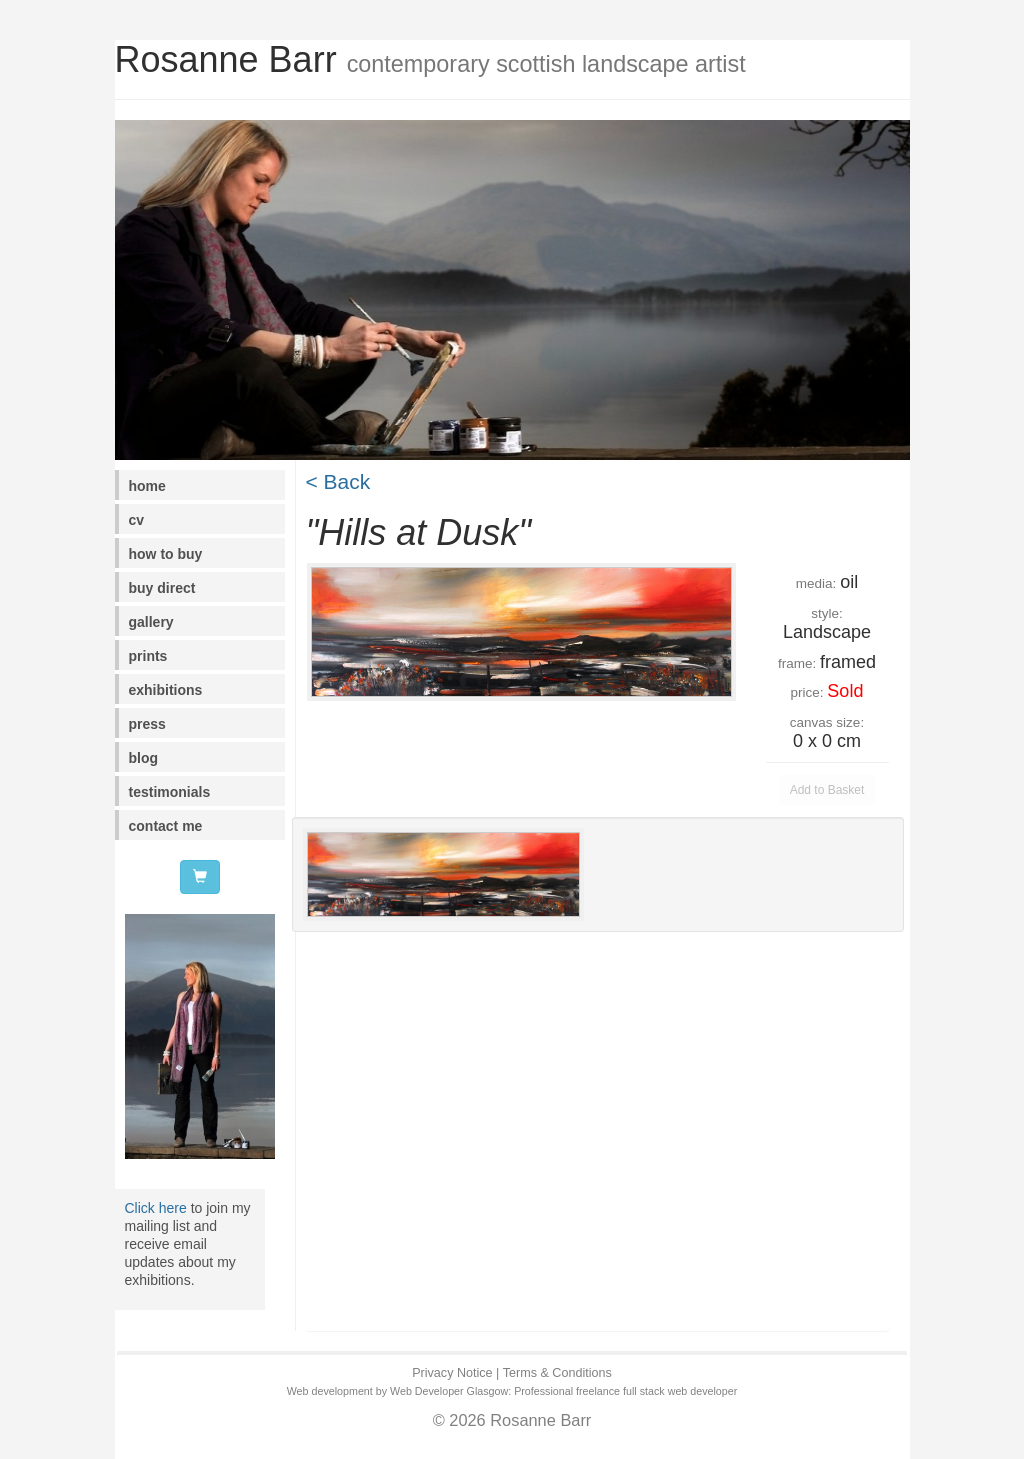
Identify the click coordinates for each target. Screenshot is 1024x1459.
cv (137, 520)
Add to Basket (827, 790)
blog (144, 758)
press (147, 724)
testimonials (170, 792)
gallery (151, 622)
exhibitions (166, 690)
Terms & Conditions (557, 1373)
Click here (156, 1208)
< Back (338, 481)
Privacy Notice (452, 1373)
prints (148, 656)
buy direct (162, 588)
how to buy (166, 554)
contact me (166, 826)
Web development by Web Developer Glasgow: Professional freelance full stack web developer (512, 1391)
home (147, 486)
